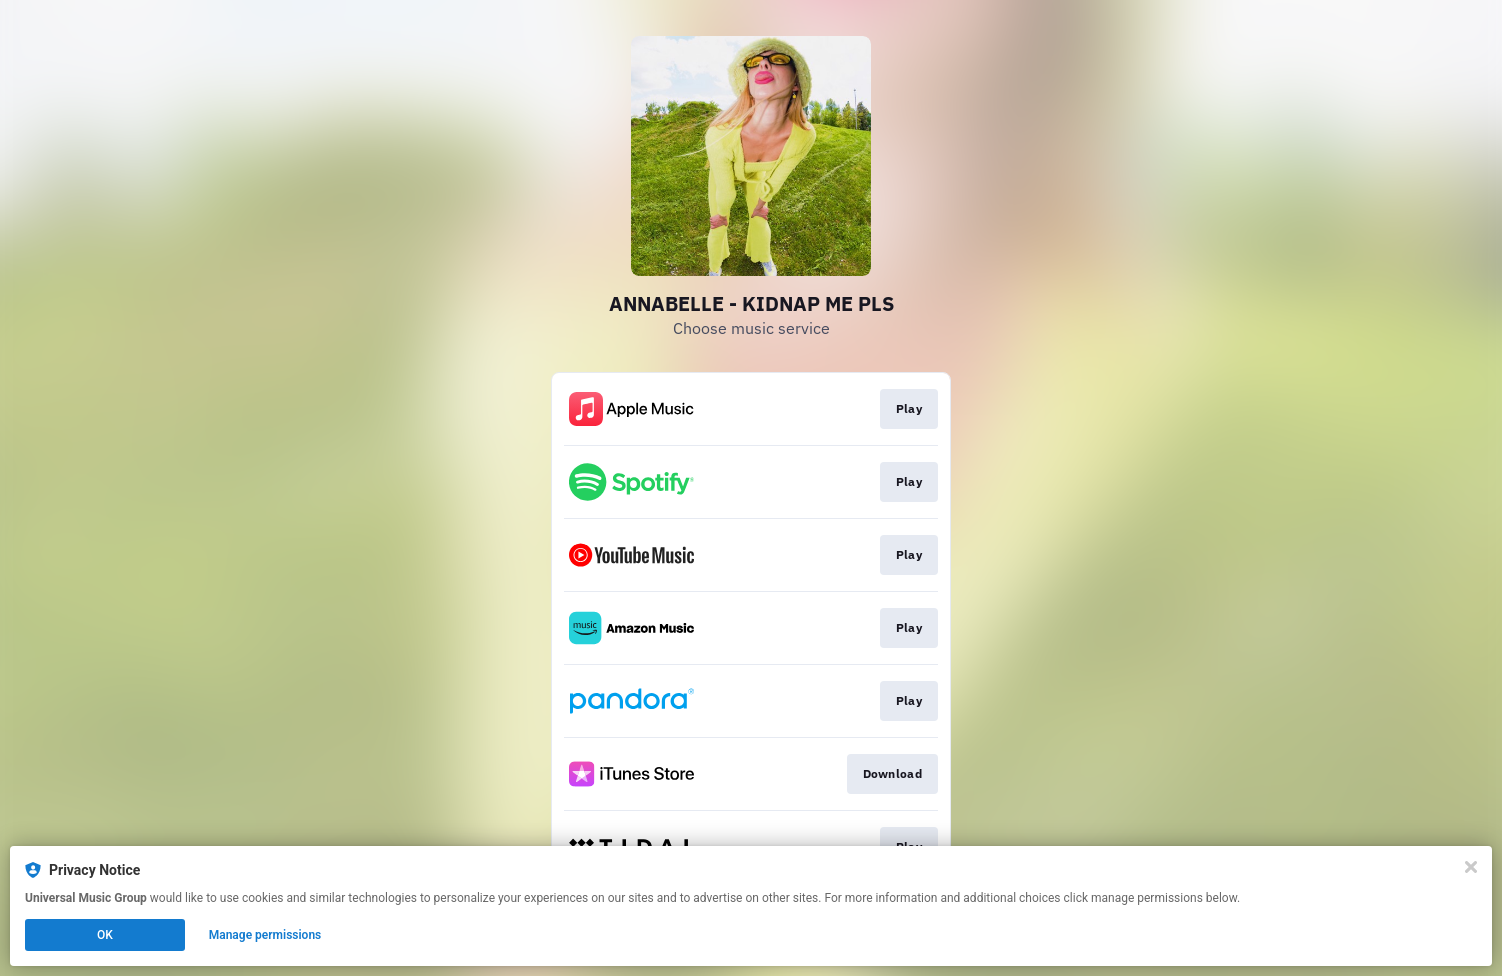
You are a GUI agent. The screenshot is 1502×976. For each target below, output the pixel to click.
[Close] (1471, 867)
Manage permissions (265, 935)
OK (105, 935)
